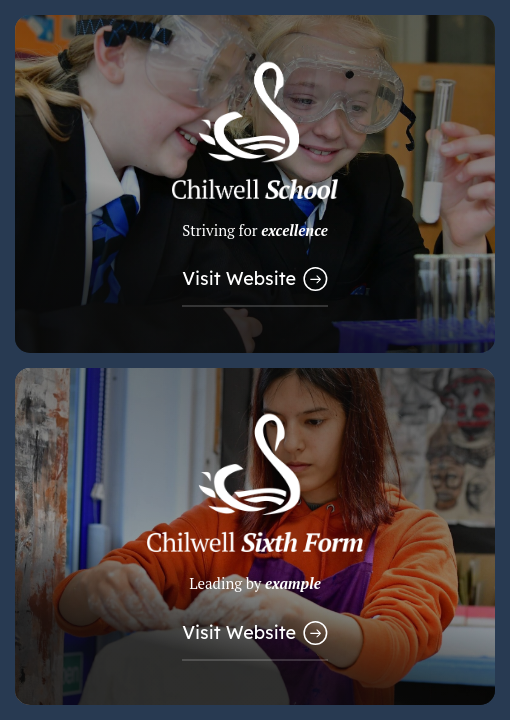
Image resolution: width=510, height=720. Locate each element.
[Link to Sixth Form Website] (255, 537)
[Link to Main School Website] (255, 184)
